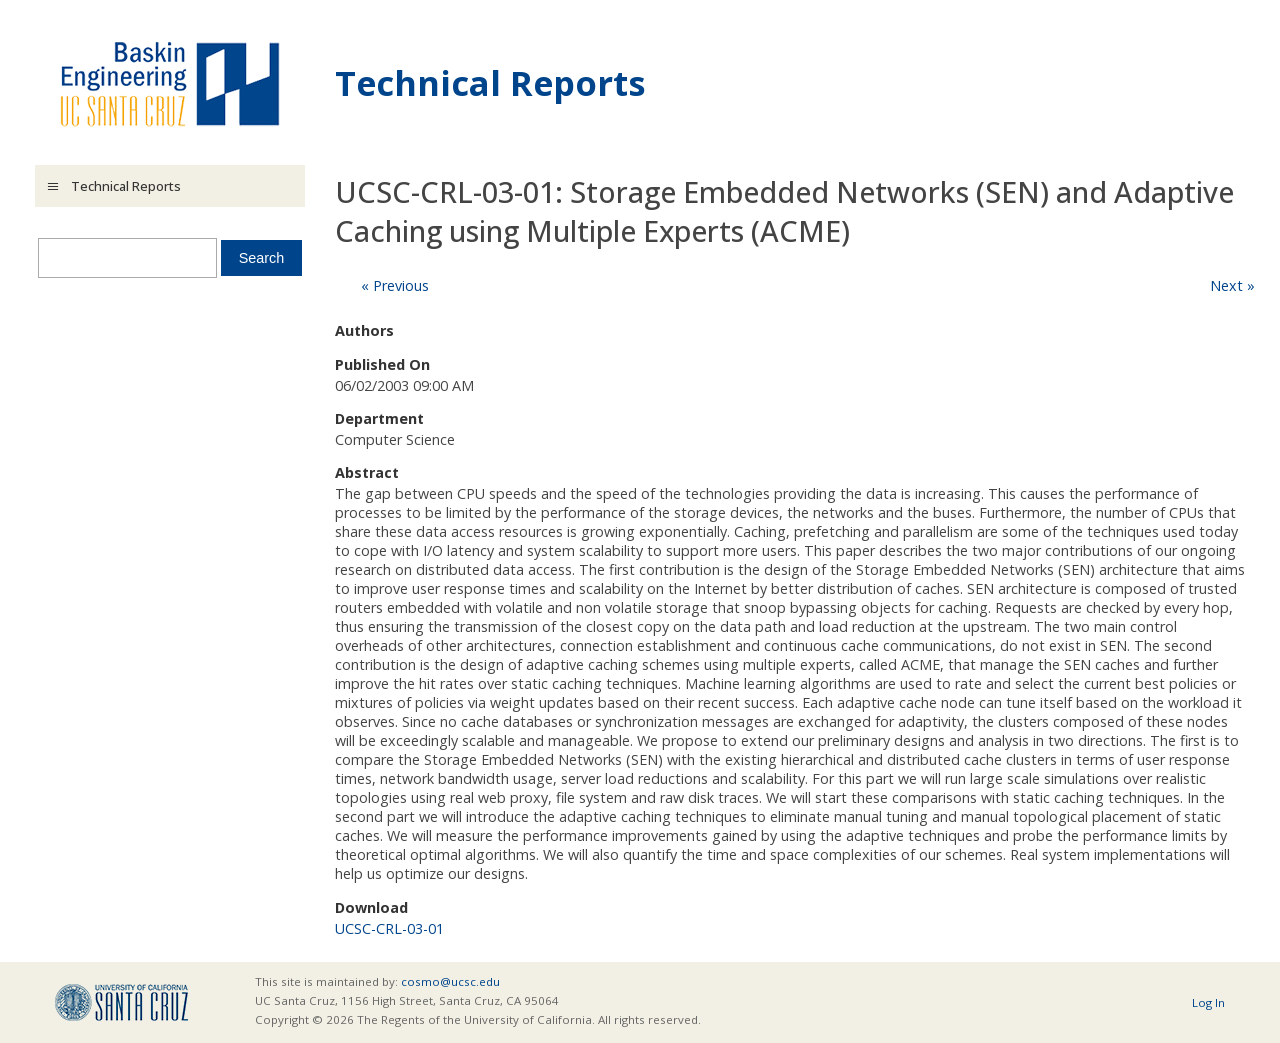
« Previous (395, 285)
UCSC (121, 1002)
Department (379, 418)
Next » (1232, 285)
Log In (1208, 1002)
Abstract (367, 472)
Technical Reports (490, 82)
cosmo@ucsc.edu (450, 981)
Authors (364, 330)
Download (371, 907)
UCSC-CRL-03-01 (389, 928)
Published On (382, 364)
